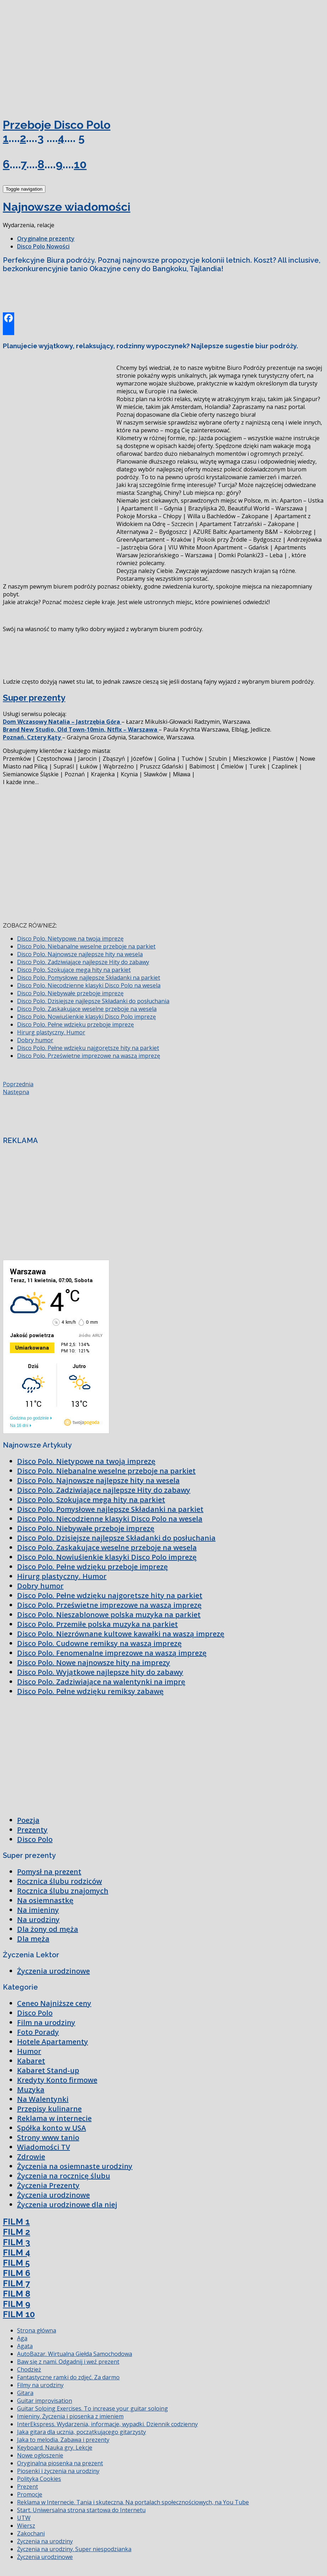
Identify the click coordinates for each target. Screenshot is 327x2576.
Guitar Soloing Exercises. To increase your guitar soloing (92, 2408)
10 (80, 164)
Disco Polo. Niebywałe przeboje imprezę (70, 993)
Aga (22, 2338)
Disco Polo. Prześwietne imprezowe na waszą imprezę (88, 1056)
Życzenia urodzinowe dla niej (67, 2204)
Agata (25, 2346)
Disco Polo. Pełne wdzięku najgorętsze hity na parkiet (88, 1048)
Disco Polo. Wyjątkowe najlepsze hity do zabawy (100, 1672)
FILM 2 (16, 2232)
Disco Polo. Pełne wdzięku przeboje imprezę (75, 1024)
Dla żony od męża (47, 1929)
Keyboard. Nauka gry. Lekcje (54, 2447)
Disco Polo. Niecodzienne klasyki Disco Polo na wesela (88, 985)
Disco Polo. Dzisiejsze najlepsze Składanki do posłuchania (93, 1001)
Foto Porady (38, 2032)
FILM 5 (16, 2263)
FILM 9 (16, 2304)
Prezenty (32, 1829)
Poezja (28, 1820)
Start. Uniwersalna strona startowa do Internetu (81, 2510)
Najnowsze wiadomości (66, 206)
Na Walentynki (43, 2099)
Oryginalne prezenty (46, 238)
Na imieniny (38, 1910)
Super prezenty (34, 698)
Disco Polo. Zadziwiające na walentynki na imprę (101, 1681)
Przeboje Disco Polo (56, 124)
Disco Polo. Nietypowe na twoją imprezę (70, 938)
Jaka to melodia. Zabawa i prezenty (63, 2440)
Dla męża (33, 1938)
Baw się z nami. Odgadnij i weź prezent (68, 2362)
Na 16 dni (19, 1425)
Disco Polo (35, 1839)
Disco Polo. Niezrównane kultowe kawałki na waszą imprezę (120, 1634)
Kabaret (31, 2061)
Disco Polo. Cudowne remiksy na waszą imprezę (99, 1643)
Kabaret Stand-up (48, 2070)
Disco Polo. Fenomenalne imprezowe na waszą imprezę (112, 1653)
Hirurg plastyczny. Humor (51, 1032)
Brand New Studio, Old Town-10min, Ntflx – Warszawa (81, 729)
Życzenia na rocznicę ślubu (63, 2176)
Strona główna (36, 2330)
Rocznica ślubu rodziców (59, 1881)
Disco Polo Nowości (43, 246)
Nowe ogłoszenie (40, 2455)
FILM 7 (16, 2283)
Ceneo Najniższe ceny (54, 2003)
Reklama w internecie (54, 2118)
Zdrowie (31, 2156)
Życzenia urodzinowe (53, 1971)
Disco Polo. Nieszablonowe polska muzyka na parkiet (109, 1614)
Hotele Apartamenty (52, 2041)
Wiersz (26, 2525)
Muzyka (30, 2089)
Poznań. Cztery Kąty (32, 737)
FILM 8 (16, 2293)
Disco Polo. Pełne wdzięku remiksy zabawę (90, 1691)
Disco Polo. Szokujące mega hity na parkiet (74, 970)
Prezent (27, 2486)
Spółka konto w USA (51, 2128)
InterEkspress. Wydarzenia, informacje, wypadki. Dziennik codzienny (107, 2424)
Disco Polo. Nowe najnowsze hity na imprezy (93, 1662)
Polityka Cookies (39, 2479)
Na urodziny (38, 1919)
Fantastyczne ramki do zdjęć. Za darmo (68, 2377)
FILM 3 (16, 2242)
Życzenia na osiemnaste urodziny (74, 2166)
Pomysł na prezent (49, 1871)
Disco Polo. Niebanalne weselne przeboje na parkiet (86, 946)
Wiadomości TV (43, 2147)
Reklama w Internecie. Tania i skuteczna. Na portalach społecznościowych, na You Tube (133, 2502)
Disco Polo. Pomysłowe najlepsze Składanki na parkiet (88, 977)
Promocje (29, 2494)
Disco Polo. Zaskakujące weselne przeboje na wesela (87, 1009)
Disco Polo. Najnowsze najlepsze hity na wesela (80, 954)
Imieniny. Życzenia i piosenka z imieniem (70, 2416)
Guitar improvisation (44, 2401)
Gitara (25, 2393)
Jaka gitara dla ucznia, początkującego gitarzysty (81, 2432)
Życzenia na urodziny (45, 2541)
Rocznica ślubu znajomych (62, 1891)
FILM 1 (16, 2221)
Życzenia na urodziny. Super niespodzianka (74, 2549)
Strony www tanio (48, 2137)
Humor (29, 2051)
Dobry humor (35, 1040)
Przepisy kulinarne (49, 2108)
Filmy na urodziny (40, 2385)
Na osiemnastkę (45, 1900)
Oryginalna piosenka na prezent (60, 2463)
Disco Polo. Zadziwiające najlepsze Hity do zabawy (83, 962)
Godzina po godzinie (29, 1418)
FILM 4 (16, 2252)
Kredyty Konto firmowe (57, 2080)
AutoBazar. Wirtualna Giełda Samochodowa (74, 2354)
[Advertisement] (56, 56)
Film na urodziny (46, 2022)
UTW (24, 2518)
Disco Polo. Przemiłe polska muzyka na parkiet (97, 1624)
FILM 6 (16, 2273)
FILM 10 (19, 2314)
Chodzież (29, 2369)
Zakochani (31, 2533)
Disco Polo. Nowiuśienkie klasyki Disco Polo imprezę (86, 1017)
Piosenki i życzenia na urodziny (58, 2471)
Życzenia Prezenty (48, 2185)
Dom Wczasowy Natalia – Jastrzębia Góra (62, 722)
